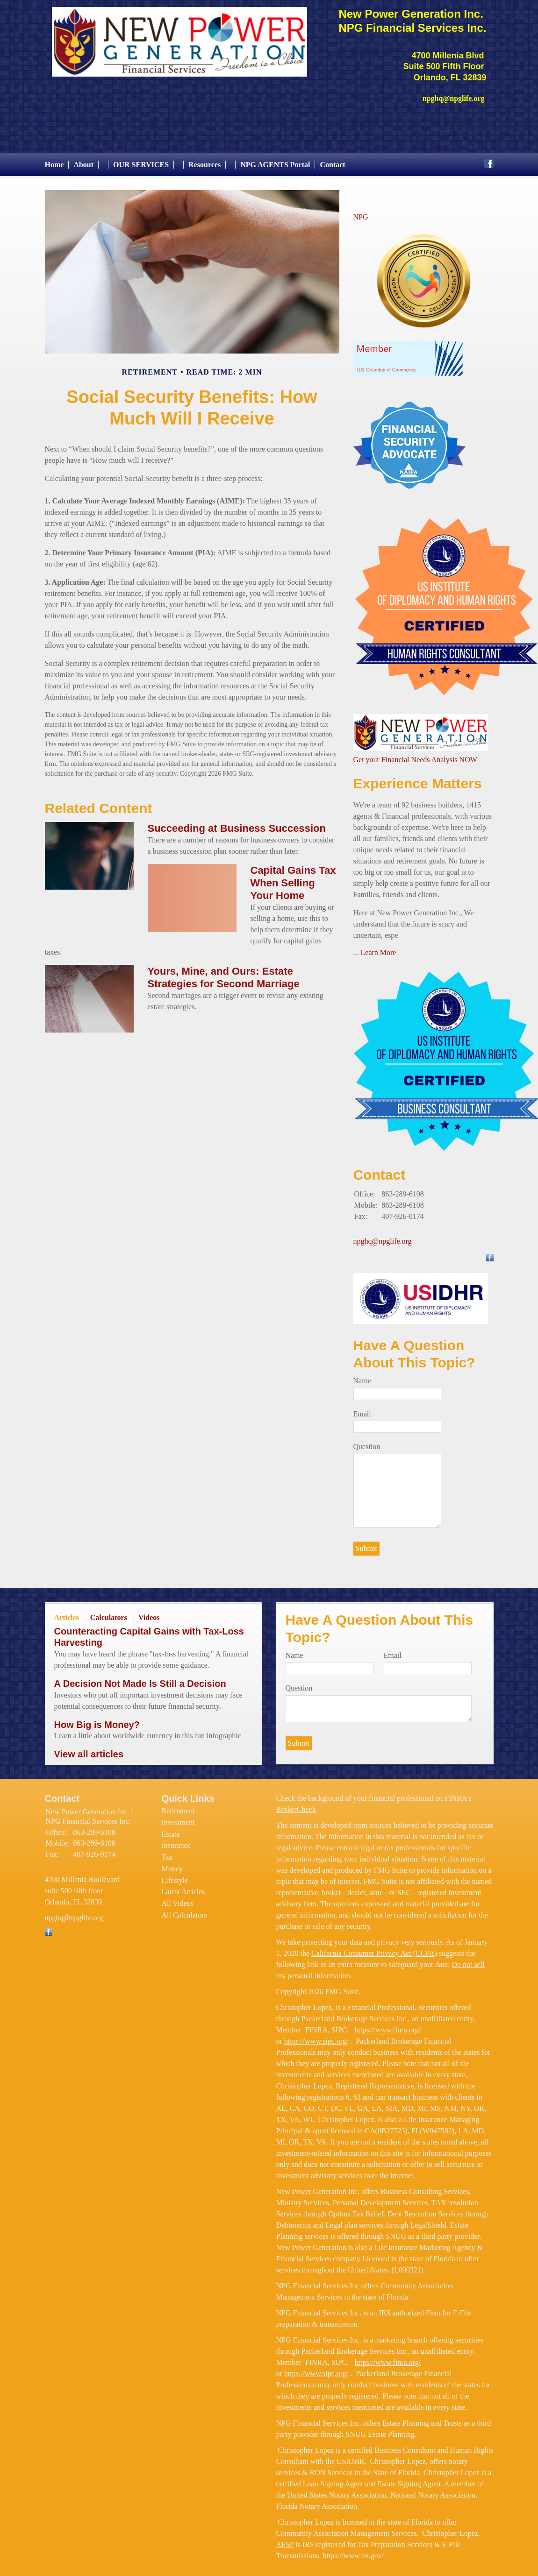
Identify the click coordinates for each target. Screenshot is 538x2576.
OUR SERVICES (141, 160)
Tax (167, 1852)
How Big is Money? (97, 1720)
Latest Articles (183, 1887)
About (83, 160)
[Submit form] (366, 1544)
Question (366, 1442)
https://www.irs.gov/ (353, 2551)
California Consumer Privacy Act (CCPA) (374, 1949)
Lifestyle (175, 1876)
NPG (360, 212)
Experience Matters (417, 778)
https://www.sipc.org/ (316, 2036)
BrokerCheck (296, 1805)
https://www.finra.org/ (388, 2025)
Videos (149, 1613)
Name (362, 1376)
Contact (332, 160)
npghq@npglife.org (382, 1237)
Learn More (378, 948)
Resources (204, 160)
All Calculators (184, 1910)
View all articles (89, 1749)
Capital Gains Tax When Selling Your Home (293, 878)
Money (172, 1864)
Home (54, 160)
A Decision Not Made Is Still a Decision (140, 1679)
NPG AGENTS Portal (275, 160)
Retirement (178, 1807)
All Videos (178, 1899)
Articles (66, 1613)
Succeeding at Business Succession (237, 823)
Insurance (176, 1841)
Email (362, 1409)
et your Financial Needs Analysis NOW (419, 755)
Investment (178, 1818)
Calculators (108, 1613)
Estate (171, 1829)
